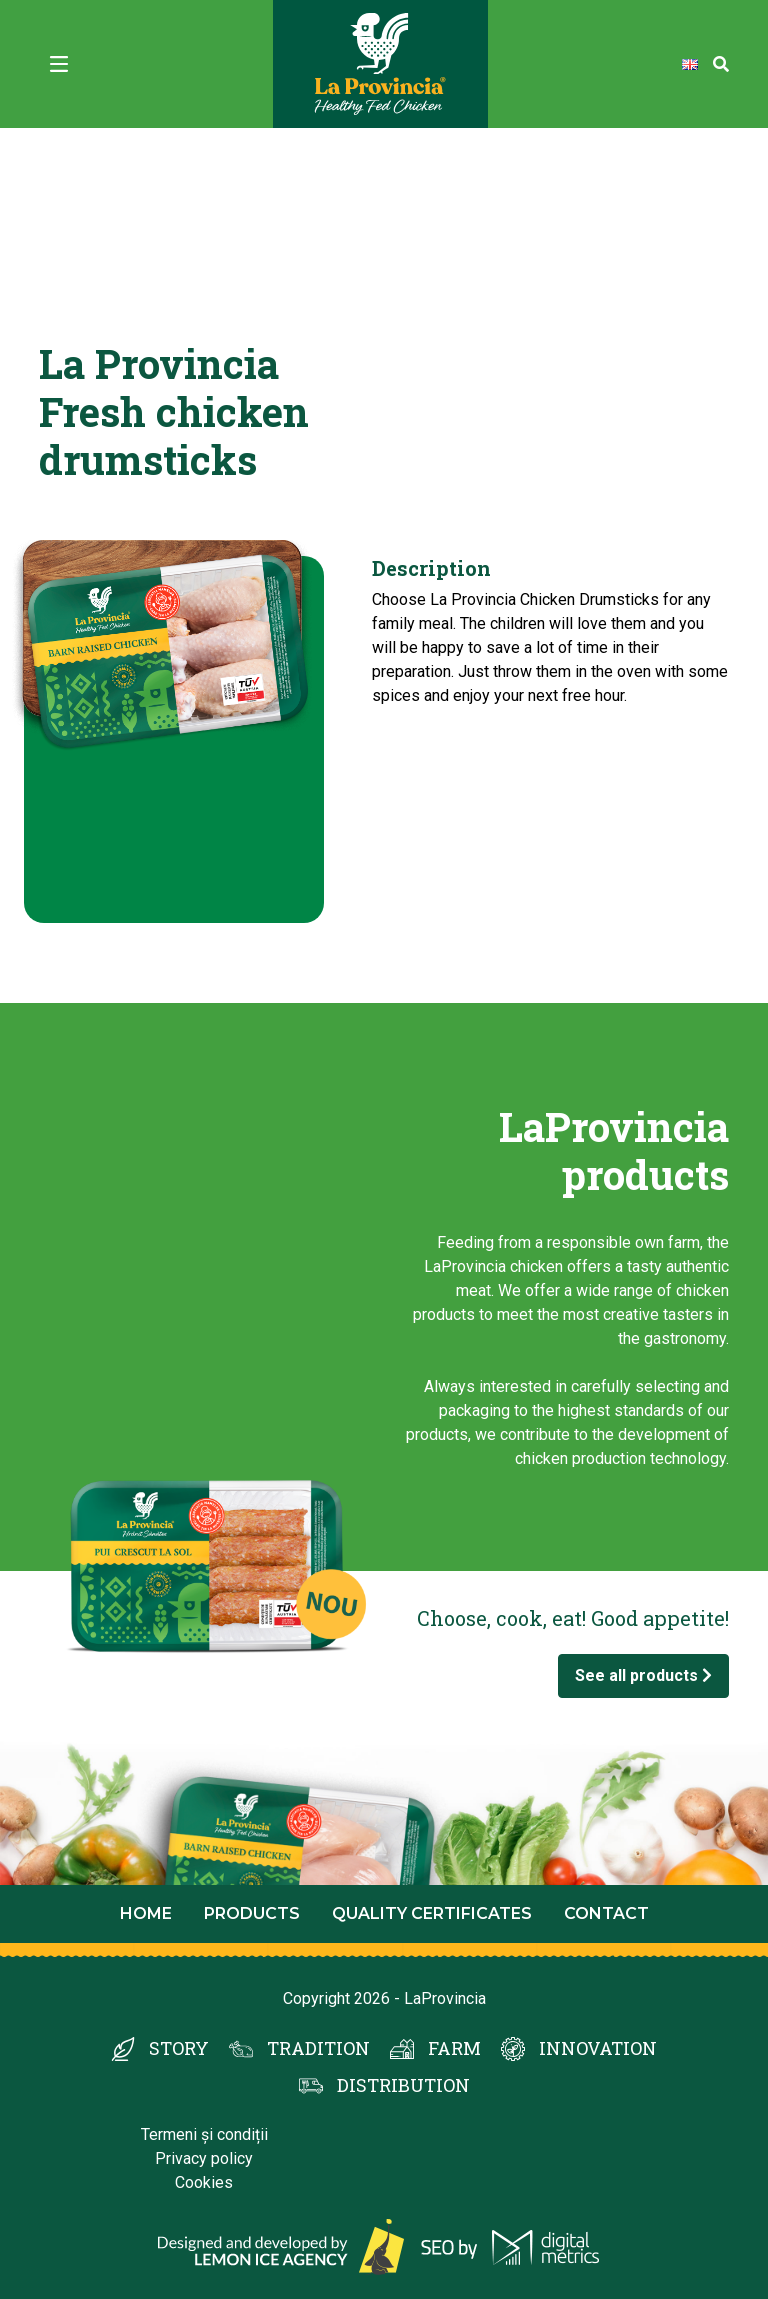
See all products (643, 1675)
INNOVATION (598, 2048)
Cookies (204, 2182)
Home (146, 1913)
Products (252, 1913)
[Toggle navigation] (59, 64)
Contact (606, 1913)
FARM (454, 2048)
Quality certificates (432, 1913)
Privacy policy (204, 2158)
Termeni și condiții (204, 2134)
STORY (179, 2048)
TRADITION (318, 2048)
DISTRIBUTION (403, 2085)
